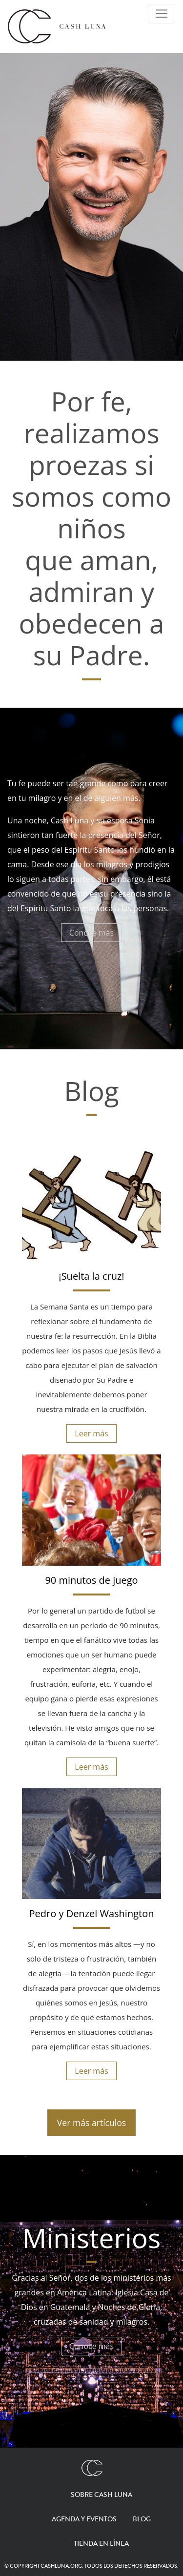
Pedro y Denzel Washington (91, 1913)
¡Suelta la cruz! (91, 1276)
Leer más (91, 1433)
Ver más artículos (91, 2122)
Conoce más (91, 932)
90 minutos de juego (91, 1580)
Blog (142, 2519)
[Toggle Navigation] (161, 13)
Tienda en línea (101, 2544)
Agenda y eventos (84, 2519)
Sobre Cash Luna (101, 2495)
